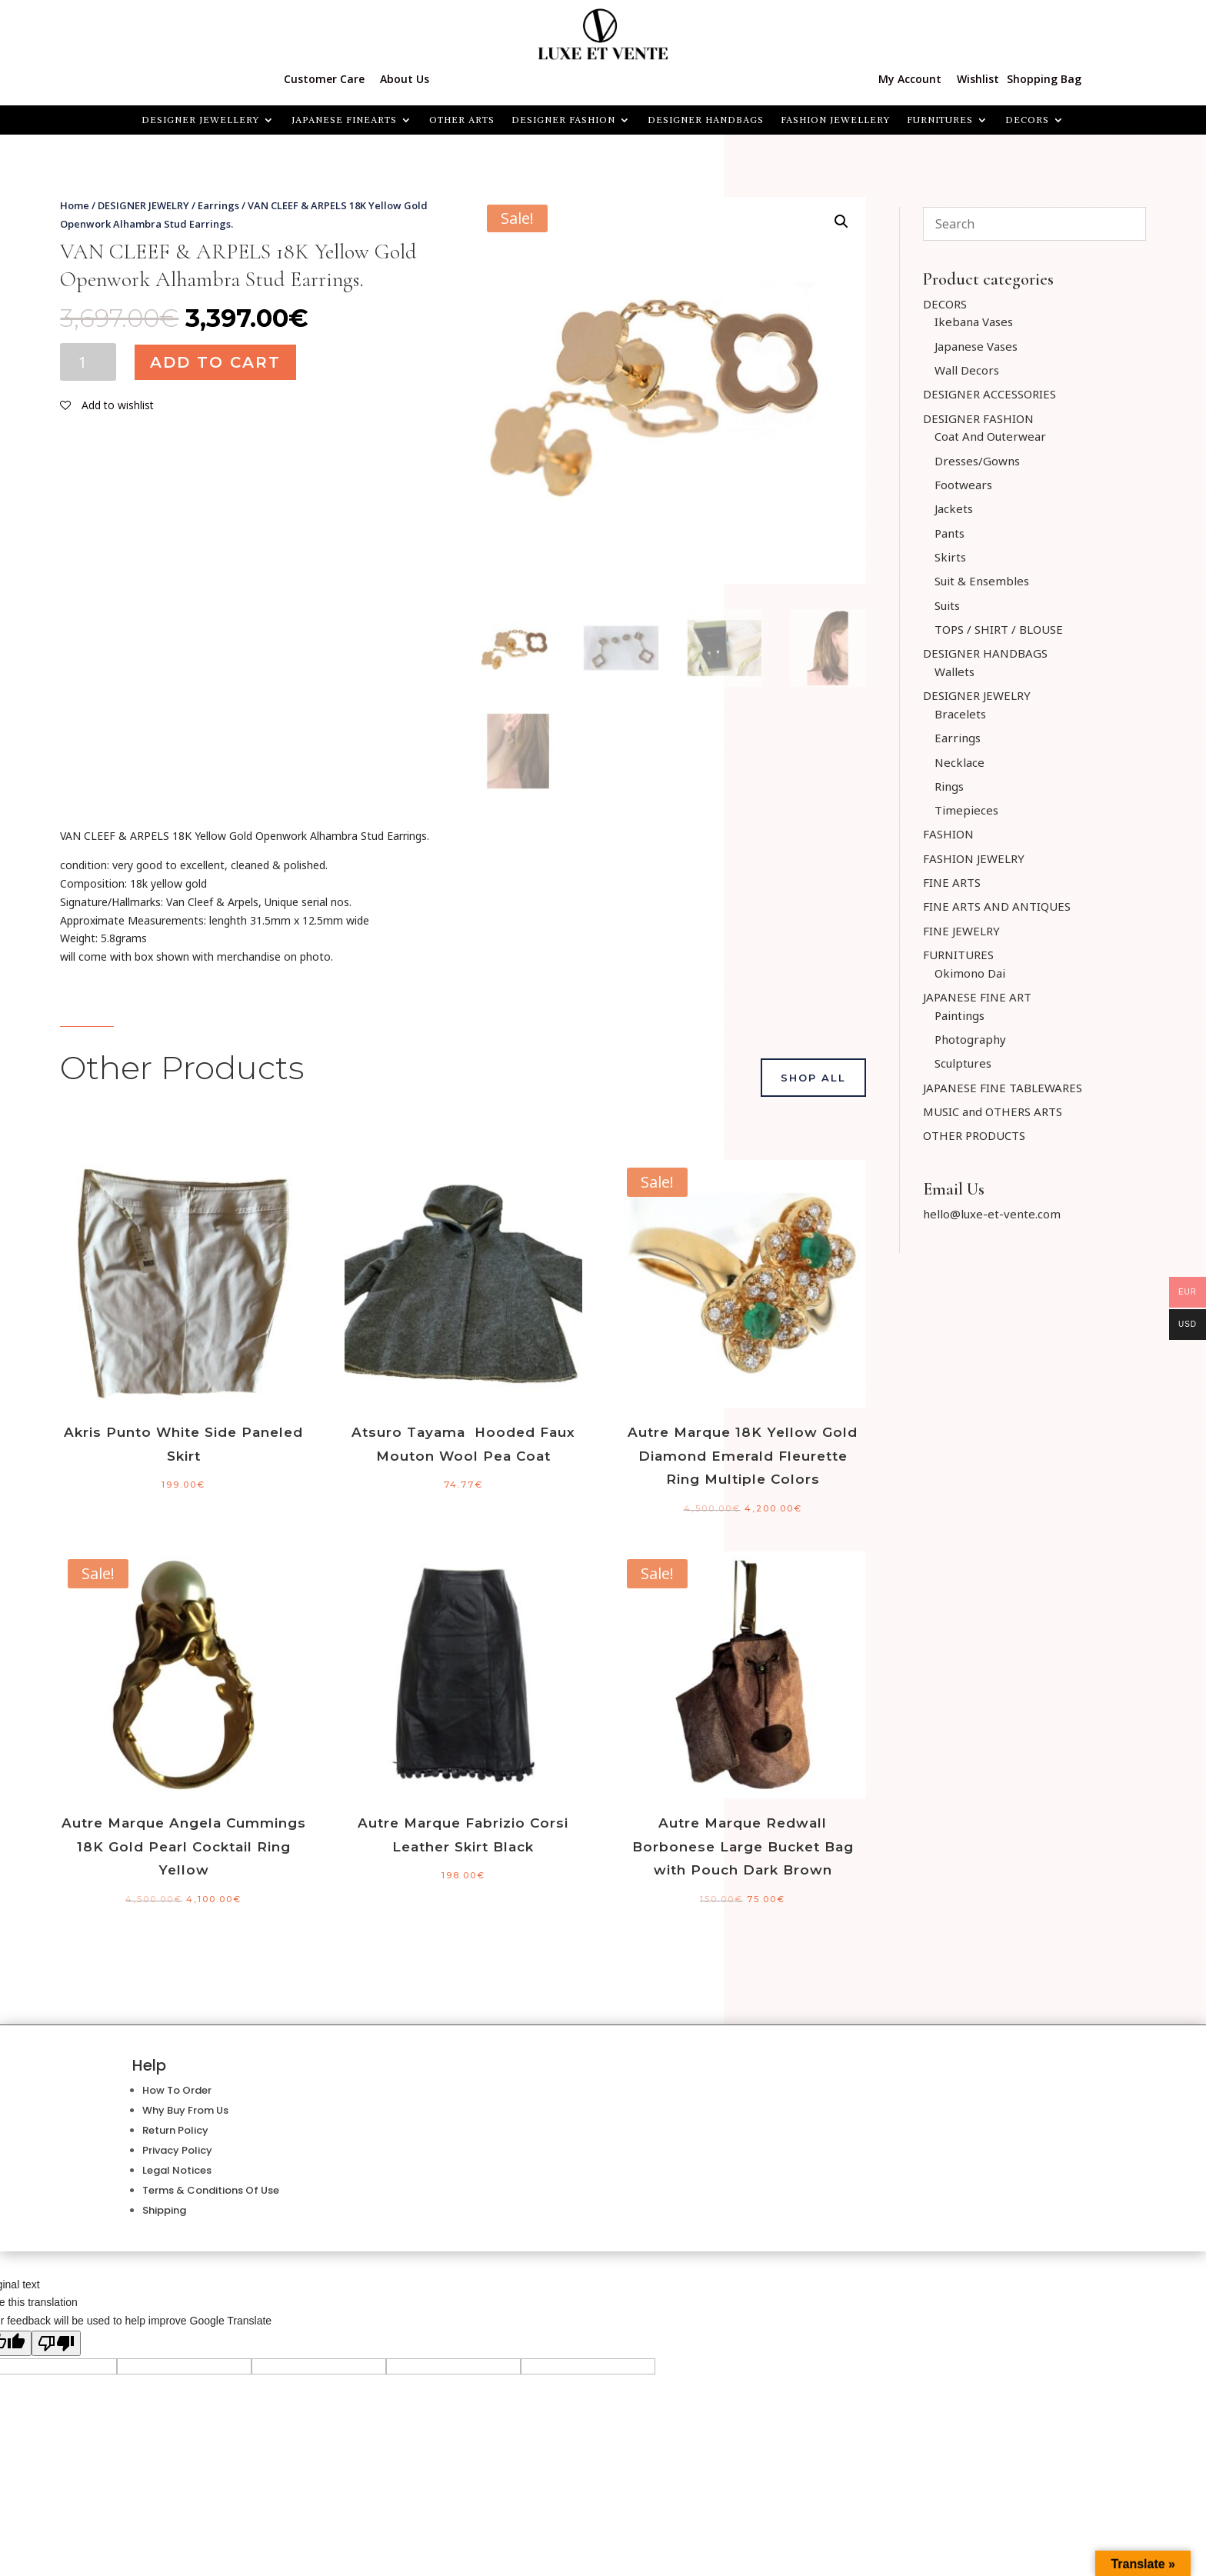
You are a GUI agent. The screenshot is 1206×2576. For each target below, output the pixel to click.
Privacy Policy (177, 2150)
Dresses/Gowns (977, 460)
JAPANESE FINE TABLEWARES (1002, 1087)
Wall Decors (966, 370)
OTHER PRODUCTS (974, 1135)
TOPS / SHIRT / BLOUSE (998, 629)
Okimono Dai (969, 973)
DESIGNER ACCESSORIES (989, 394)
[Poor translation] (56, 2343)
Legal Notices (177, 2170)
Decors (1027, 120)
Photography (970, 1039)
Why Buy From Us (185, 2110)
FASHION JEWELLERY (835, 120)
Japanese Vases (976, 346)
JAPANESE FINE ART (977, 997)
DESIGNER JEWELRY (143, 205)
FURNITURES (940, 120)
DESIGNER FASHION (563, 120)
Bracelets (960, 713)
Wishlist (978, 79)
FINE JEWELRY (961, 930)
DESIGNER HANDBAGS (706, 120)
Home (74, 205)
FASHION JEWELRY (973, 858)
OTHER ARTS (462, 120)
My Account (909, 79)
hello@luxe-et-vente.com (992, 1213)
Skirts (950, 557)
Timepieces (966, 810)
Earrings (218, 205)
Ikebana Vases (973, 321)
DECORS (945, 304)
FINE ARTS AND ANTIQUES (997, 906)
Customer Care (324, 79)
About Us (404, 79)
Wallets (954, 671)
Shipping (164, 2210)
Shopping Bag (1044, 79)
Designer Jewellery (200, 120)
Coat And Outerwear (990, 436)
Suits (947, 605)
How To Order (177, 2090)
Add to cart (215, 362)
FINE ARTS (952, 882)
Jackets (953, 508)
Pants (949, 533)
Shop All (813, 1077)
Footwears (963, 484)
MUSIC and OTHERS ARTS (992, 1111)
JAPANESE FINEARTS (344, 120)
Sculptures (962, 1063)
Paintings (959, 1015)
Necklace (959, 762)
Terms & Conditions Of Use (210, 2190)
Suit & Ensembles (981, 580)
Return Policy (175, 2130)
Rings (949, 786)
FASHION (948, 833)
